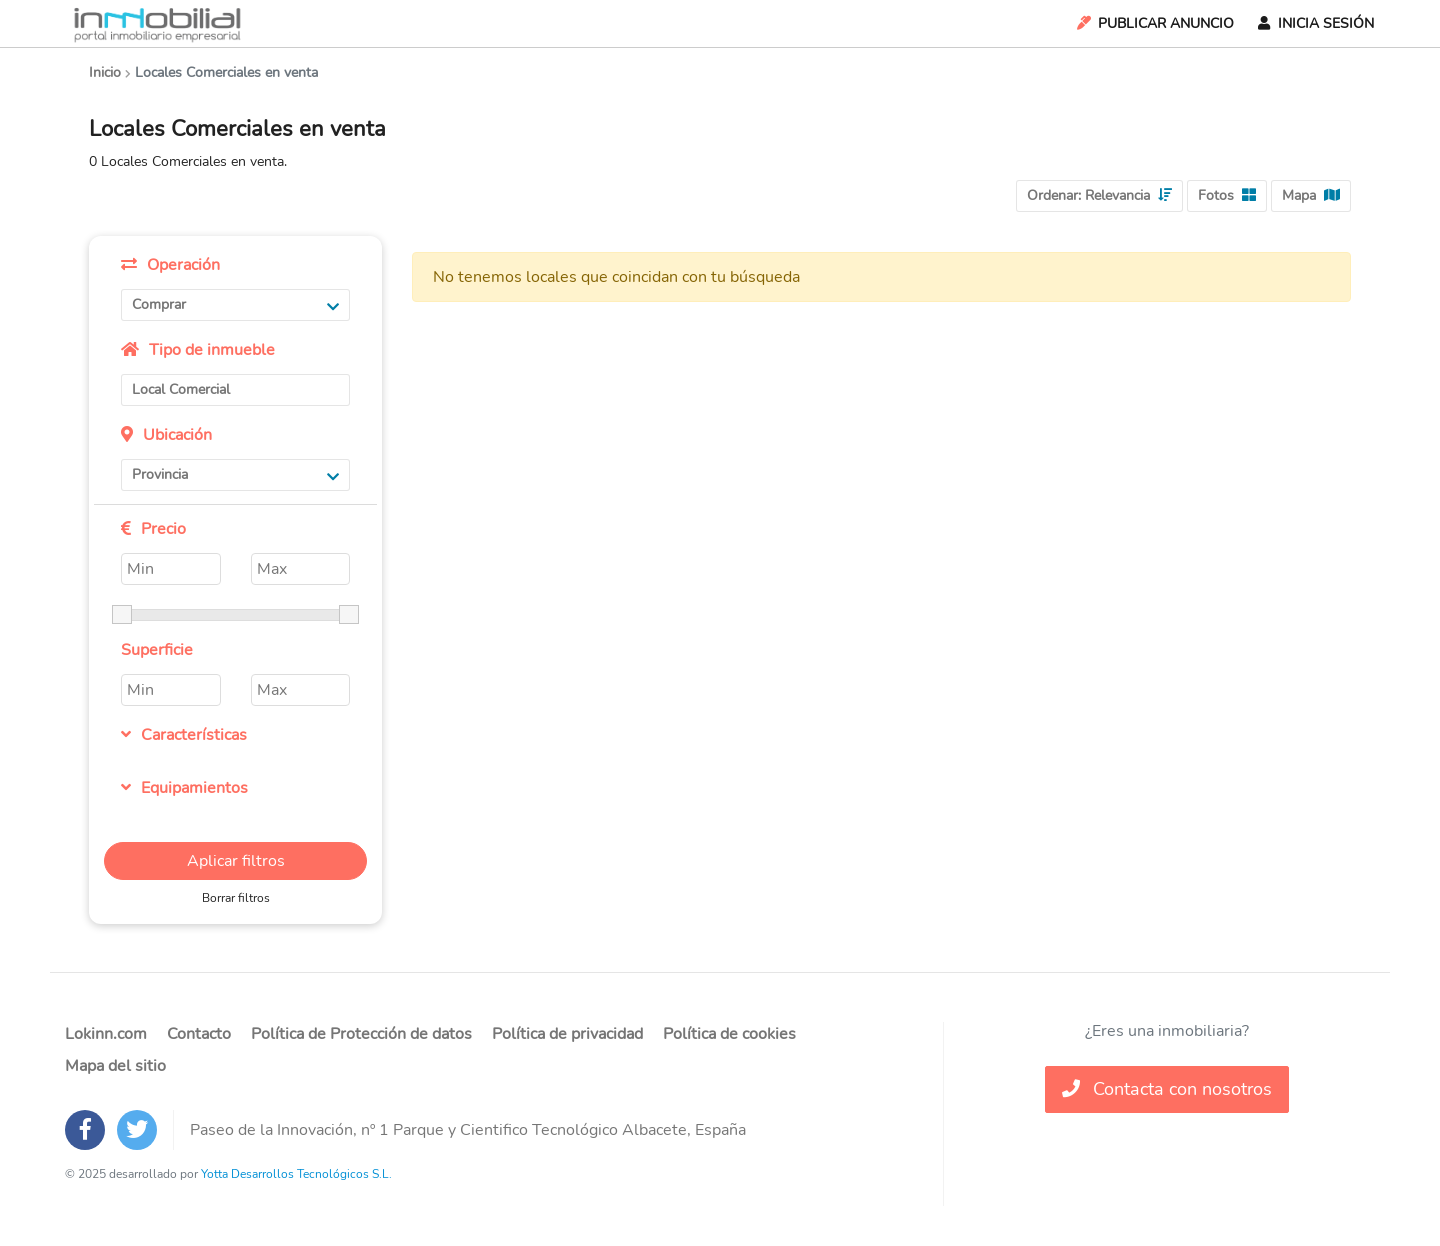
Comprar (235, 304)
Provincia (235, 474)
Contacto (199, 1034)
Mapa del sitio (115, 1066)
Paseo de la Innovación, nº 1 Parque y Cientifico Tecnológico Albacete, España (468, 1130)
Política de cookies (729, 1034)
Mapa (1311, 195)
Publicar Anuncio (1154, 23)
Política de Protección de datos (361, 1034)
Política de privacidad (567, 1034)
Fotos (1227, 195)
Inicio (105, 72)
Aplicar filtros (236, 861)
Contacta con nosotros (1167, 1089)
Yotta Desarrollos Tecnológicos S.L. (296, 1174)
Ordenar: (1099, 195)
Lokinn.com (106, 1034)
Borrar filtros (236, 898)
